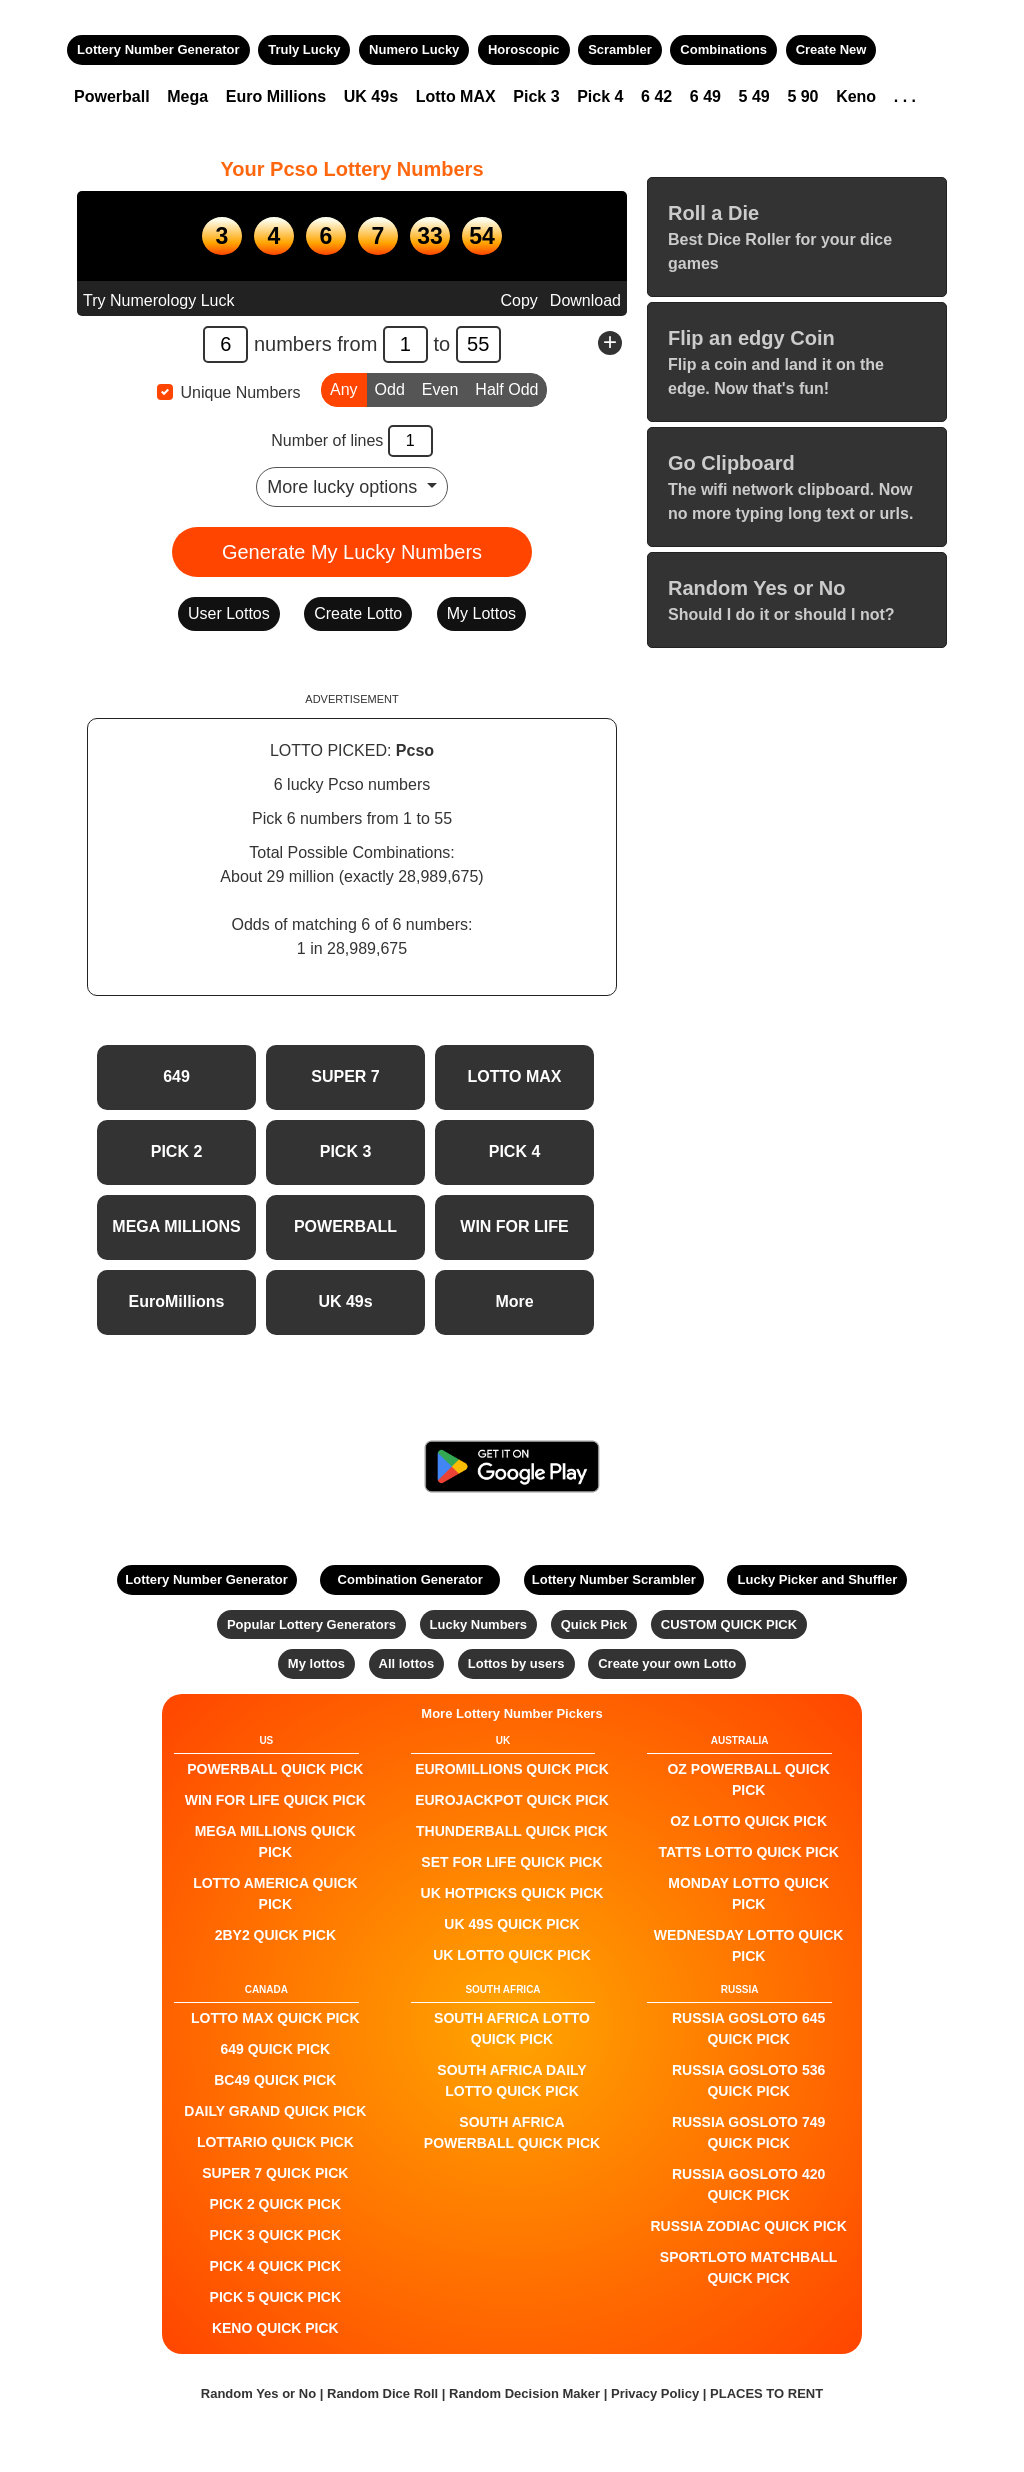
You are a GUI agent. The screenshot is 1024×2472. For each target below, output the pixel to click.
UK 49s (371, 96)
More (514, 1301)
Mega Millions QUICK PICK (275, 1841)
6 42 (656, 96)
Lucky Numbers (479, 1624)
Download (585, 300)
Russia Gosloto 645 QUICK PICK (748, 2028)
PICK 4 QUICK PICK (275, 2266)
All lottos (407, 1663)
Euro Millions (276, 96)
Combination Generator (410, 1579)
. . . (905, 96)
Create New (831, 49)
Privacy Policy (655, 2393)
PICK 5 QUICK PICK (275, 2297)
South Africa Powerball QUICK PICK (512, 2132)
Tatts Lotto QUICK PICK (748, 1852)
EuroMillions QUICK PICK (512, 1769)
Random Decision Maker (524, 2393)
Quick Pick (594, 1624)
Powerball (112, 96)
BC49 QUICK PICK (275, 2080)
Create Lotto (358, 613)
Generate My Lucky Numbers (352, 552)
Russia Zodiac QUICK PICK (749, 2226)
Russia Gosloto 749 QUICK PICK (748, 2132)
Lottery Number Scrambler (614, 1579)
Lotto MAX (456, 96)
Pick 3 (536, 96)
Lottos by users (516, 1663)
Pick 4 (600, 96)
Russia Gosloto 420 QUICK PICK (748, 2184)
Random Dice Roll (384, 2393)
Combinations (723, 49)
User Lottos (229, 613)
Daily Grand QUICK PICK (275, 2111)
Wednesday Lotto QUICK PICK (749, 1945)
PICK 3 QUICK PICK (275, 2235)
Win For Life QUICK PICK (275, 1800)
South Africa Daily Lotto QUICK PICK (511, 2080)
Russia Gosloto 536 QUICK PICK (748, 2080)
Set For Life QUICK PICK (511, 1862)
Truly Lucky (304, 49)
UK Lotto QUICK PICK (512, 1955)
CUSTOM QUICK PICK (729, 1624)
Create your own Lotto (667, 1663)
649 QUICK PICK (275, 2049)
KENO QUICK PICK (275, 2328)
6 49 (705, 96)
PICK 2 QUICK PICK (275, 2204)
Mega (187, 96)
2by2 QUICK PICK (275, 1935)
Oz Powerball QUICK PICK (748, 1779)
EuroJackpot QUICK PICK (512, 1800)
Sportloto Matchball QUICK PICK (749, 2267)
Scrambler (620, 49)
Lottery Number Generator (158, 49)
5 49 (754, 96)
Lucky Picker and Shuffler (818, 1579)
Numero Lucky (414, 49)
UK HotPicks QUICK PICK (512, 1893)
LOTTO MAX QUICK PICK (275, 2018)
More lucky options (344, 487)
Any (344, 388)
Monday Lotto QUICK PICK (748, 1893)
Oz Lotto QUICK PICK (748, 1821)
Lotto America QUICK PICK (275, 1893)
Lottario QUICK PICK (275, 2142)
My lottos (316, 1663)
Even (440, 388)
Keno (856, 96)
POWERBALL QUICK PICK (275, 1769)
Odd (390, 388)
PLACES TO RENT (766, 2393)
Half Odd (506, 388)
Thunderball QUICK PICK (512, 1831)
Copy (518, 300)
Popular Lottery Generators (311, 1624)
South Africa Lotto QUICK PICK (512, 2028)
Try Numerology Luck (158, 300)
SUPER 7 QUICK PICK (275, 2173)
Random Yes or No (258, 2393)
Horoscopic (524, 49)
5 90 (802, 96)
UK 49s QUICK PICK (511, 1924)
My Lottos (481, 613)
